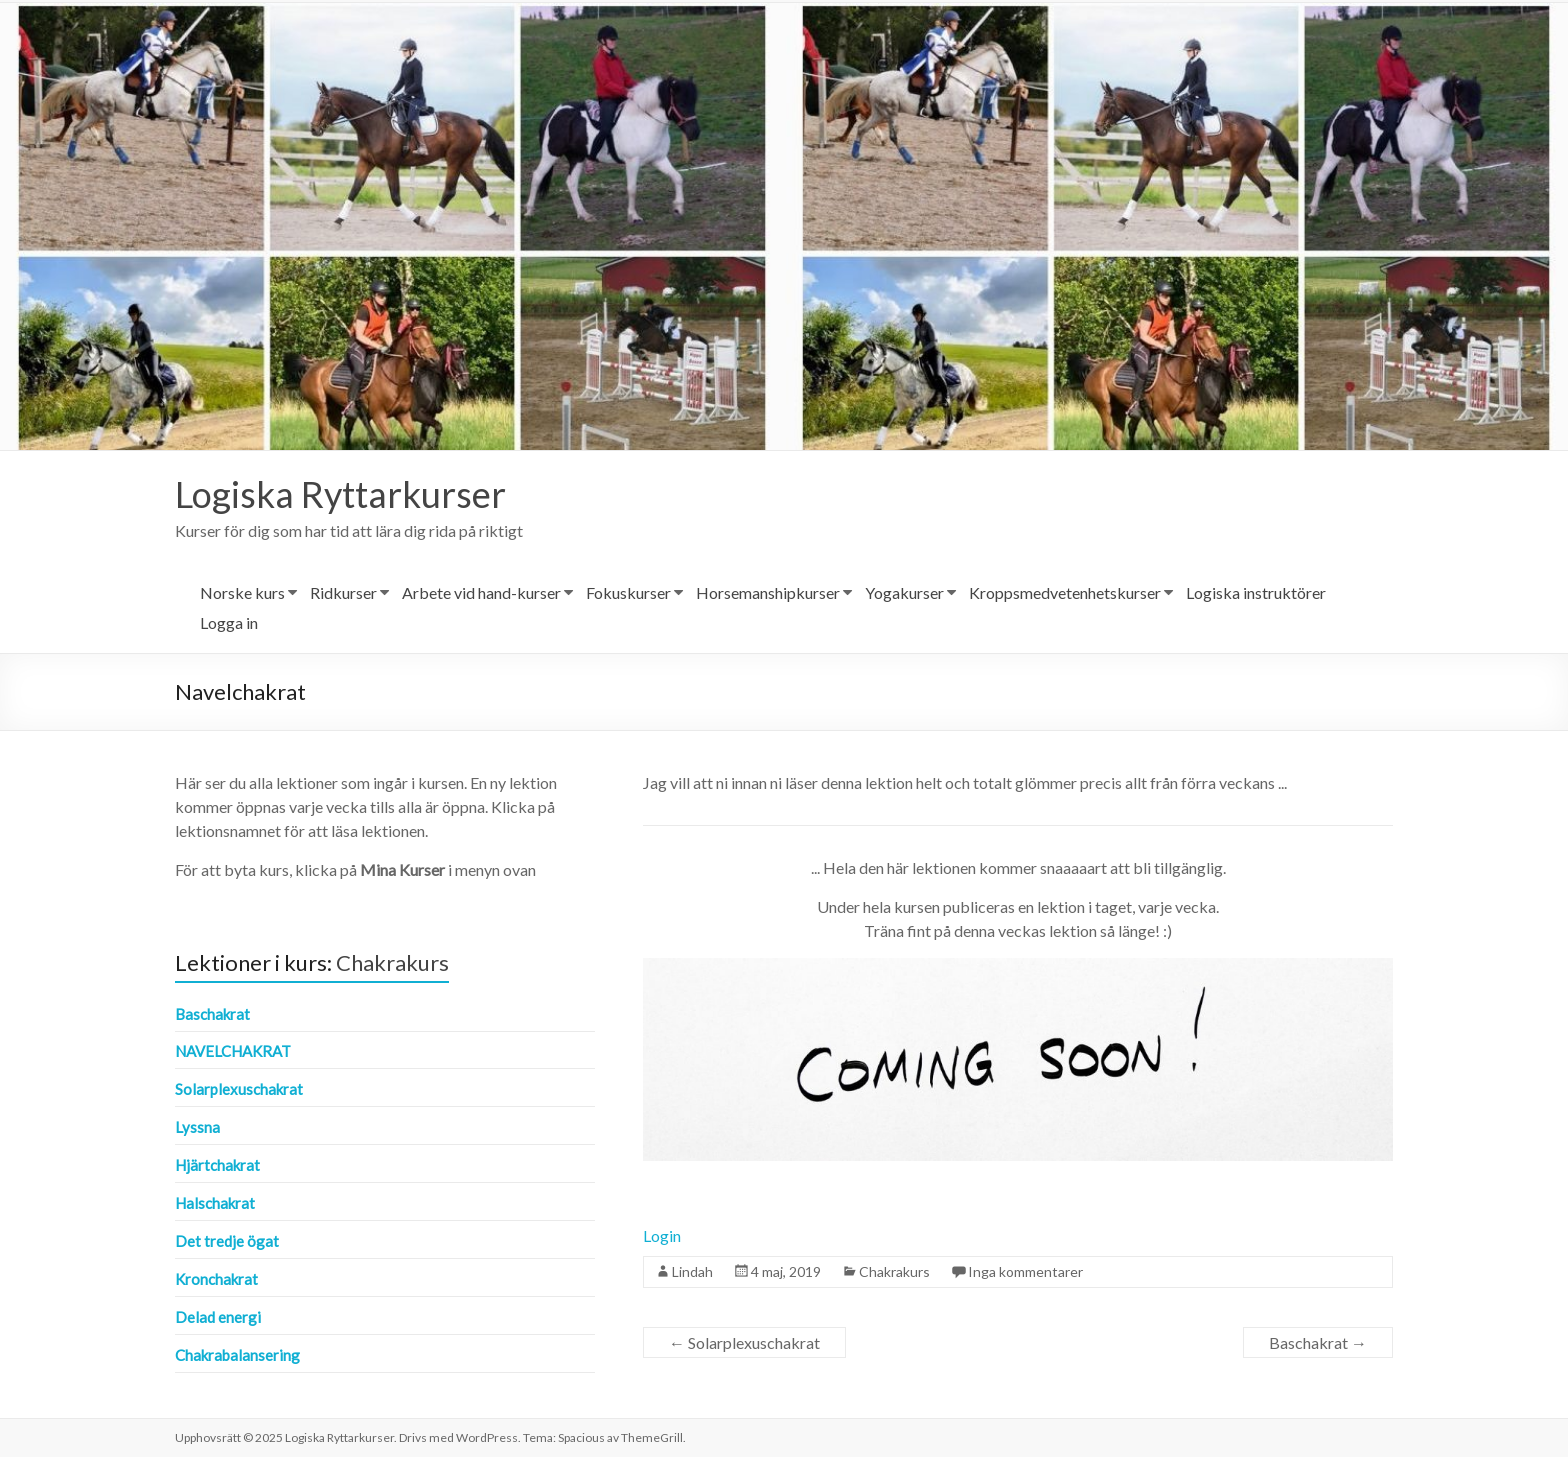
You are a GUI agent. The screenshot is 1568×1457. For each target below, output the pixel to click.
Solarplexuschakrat (744, 1342)
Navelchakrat (233, 1051)
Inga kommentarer (1025, 1271)
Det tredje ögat (227, 1241)
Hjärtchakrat (217, 1165)
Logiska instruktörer (1256, 592)
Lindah (692, 1271)
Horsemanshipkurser (768, 592)
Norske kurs (242, 592)
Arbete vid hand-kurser (481, 592)
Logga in (229, 622)
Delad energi (218, 1317)
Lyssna (197, 1127)
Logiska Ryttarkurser (340, 494)
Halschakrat (215, 1203)
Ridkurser (343, 592)
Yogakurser (904, 592)
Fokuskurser (628, 592)
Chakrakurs (894, 1271)
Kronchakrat (216, 1279)
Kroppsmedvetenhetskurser (1065, 592)
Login (662, 1235)
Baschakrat (1318, 1342)
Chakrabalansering (237, 1355)
